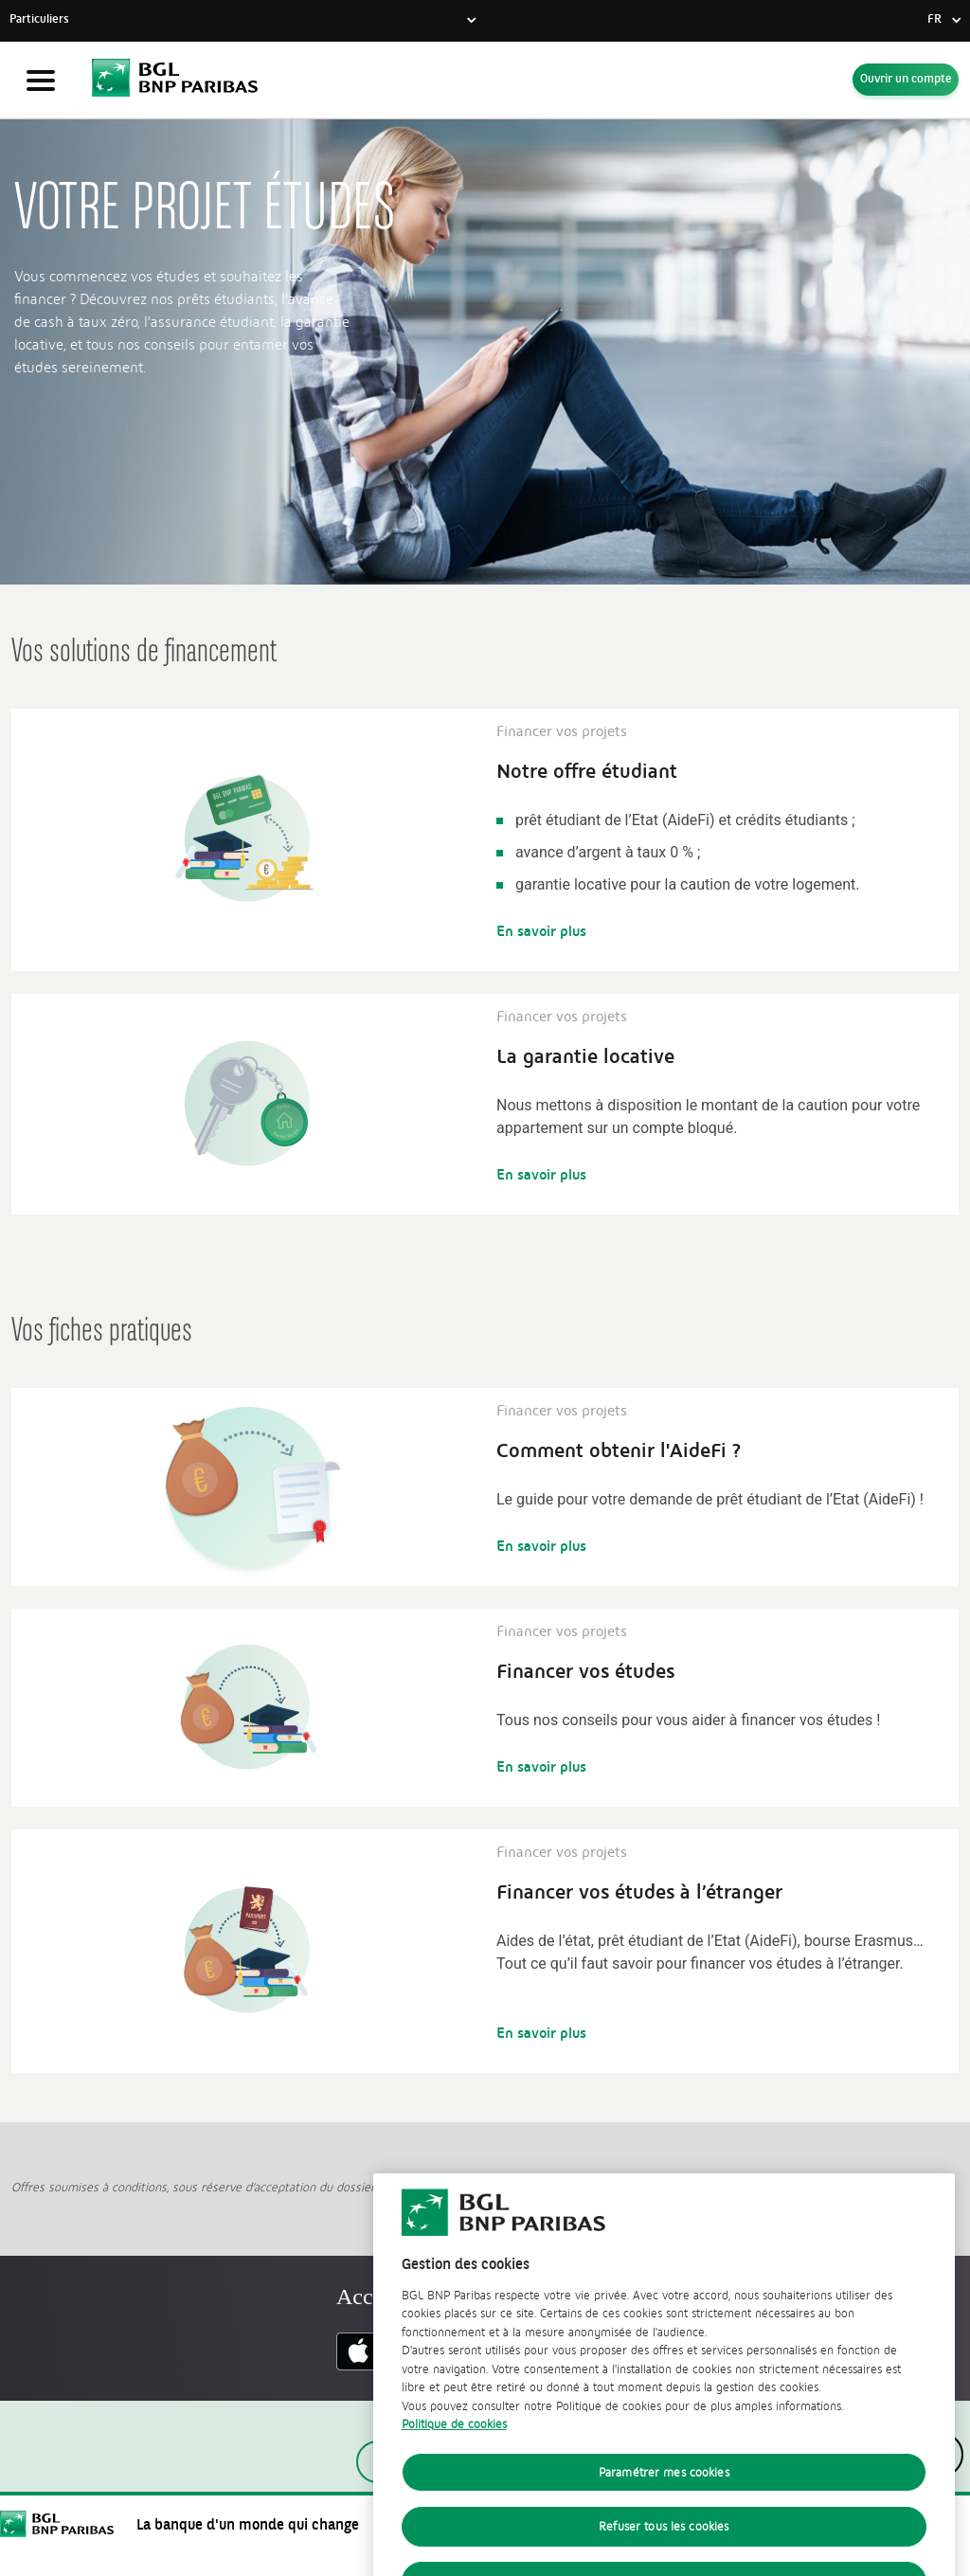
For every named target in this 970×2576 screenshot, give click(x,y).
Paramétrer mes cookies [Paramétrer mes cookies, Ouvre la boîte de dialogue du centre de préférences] (664, 2523)
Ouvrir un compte (905, 79)
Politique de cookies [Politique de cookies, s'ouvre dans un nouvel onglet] (454, 2476)
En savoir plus (541, 931)
